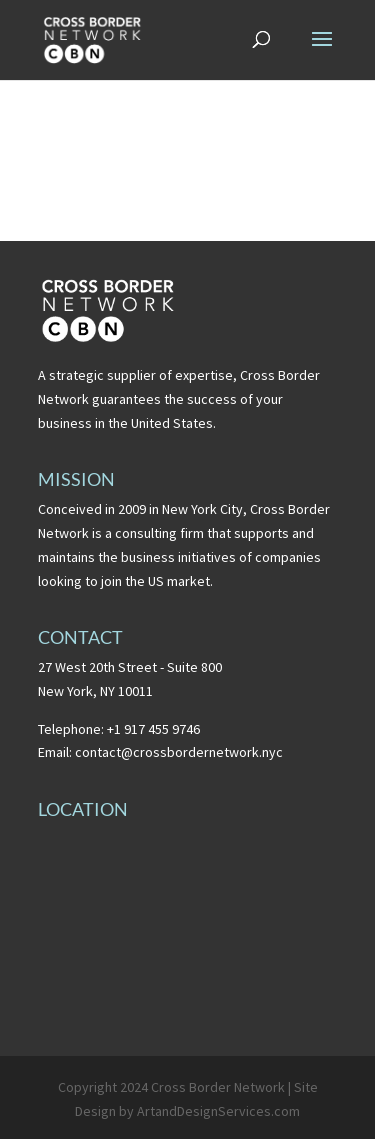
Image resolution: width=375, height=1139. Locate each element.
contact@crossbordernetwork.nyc (179, 752)
